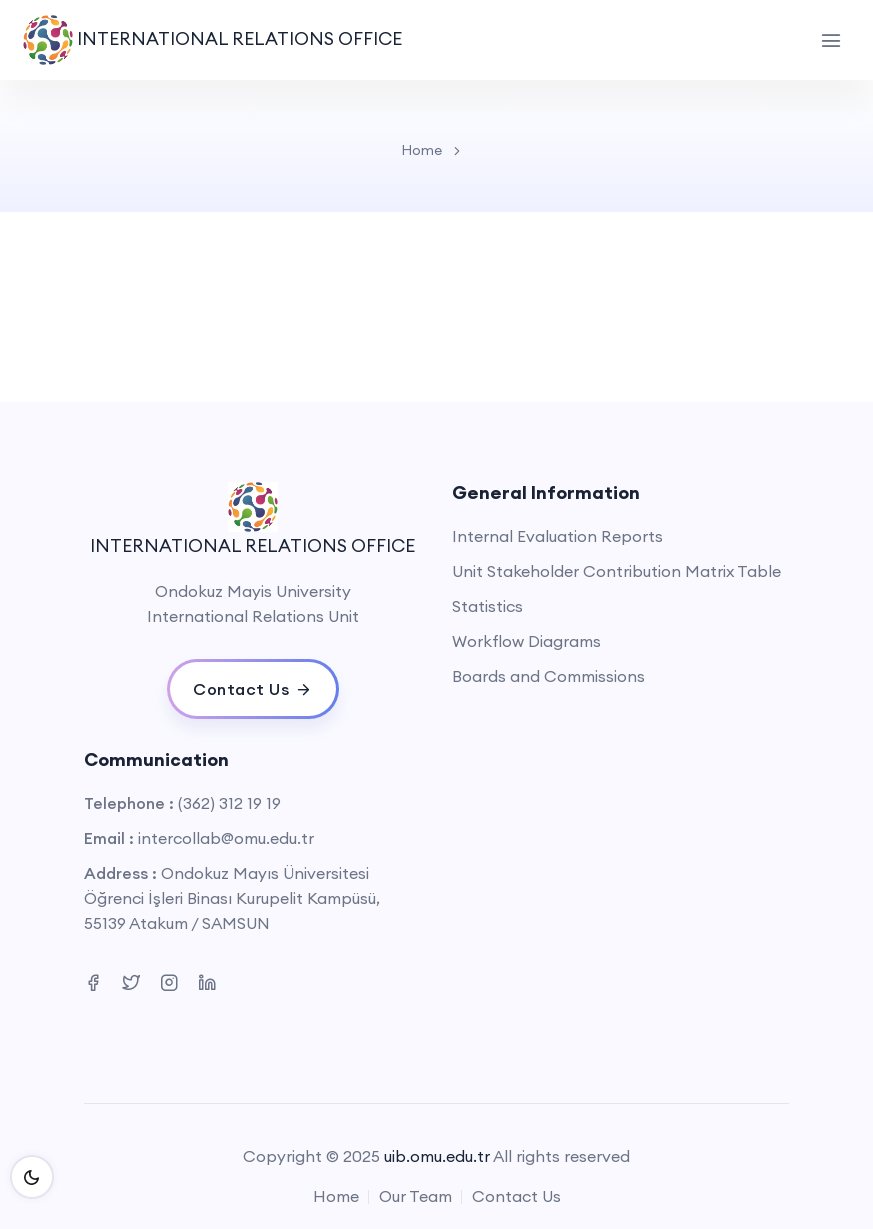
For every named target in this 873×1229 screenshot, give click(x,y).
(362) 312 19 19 (229, 803)
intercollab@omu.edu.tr (226, 838)
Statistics (487, 606)
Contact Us (516, 1196)
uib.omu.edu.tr (437, 1156)
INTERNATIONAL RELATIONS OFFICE (212, 40)
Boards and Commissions (548, 676)
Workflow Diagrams (526, 641)
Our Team (415, 1196)
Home (421, 150)
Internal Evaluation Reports (557, 536)
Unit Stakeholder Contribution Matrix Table (616, 571)
